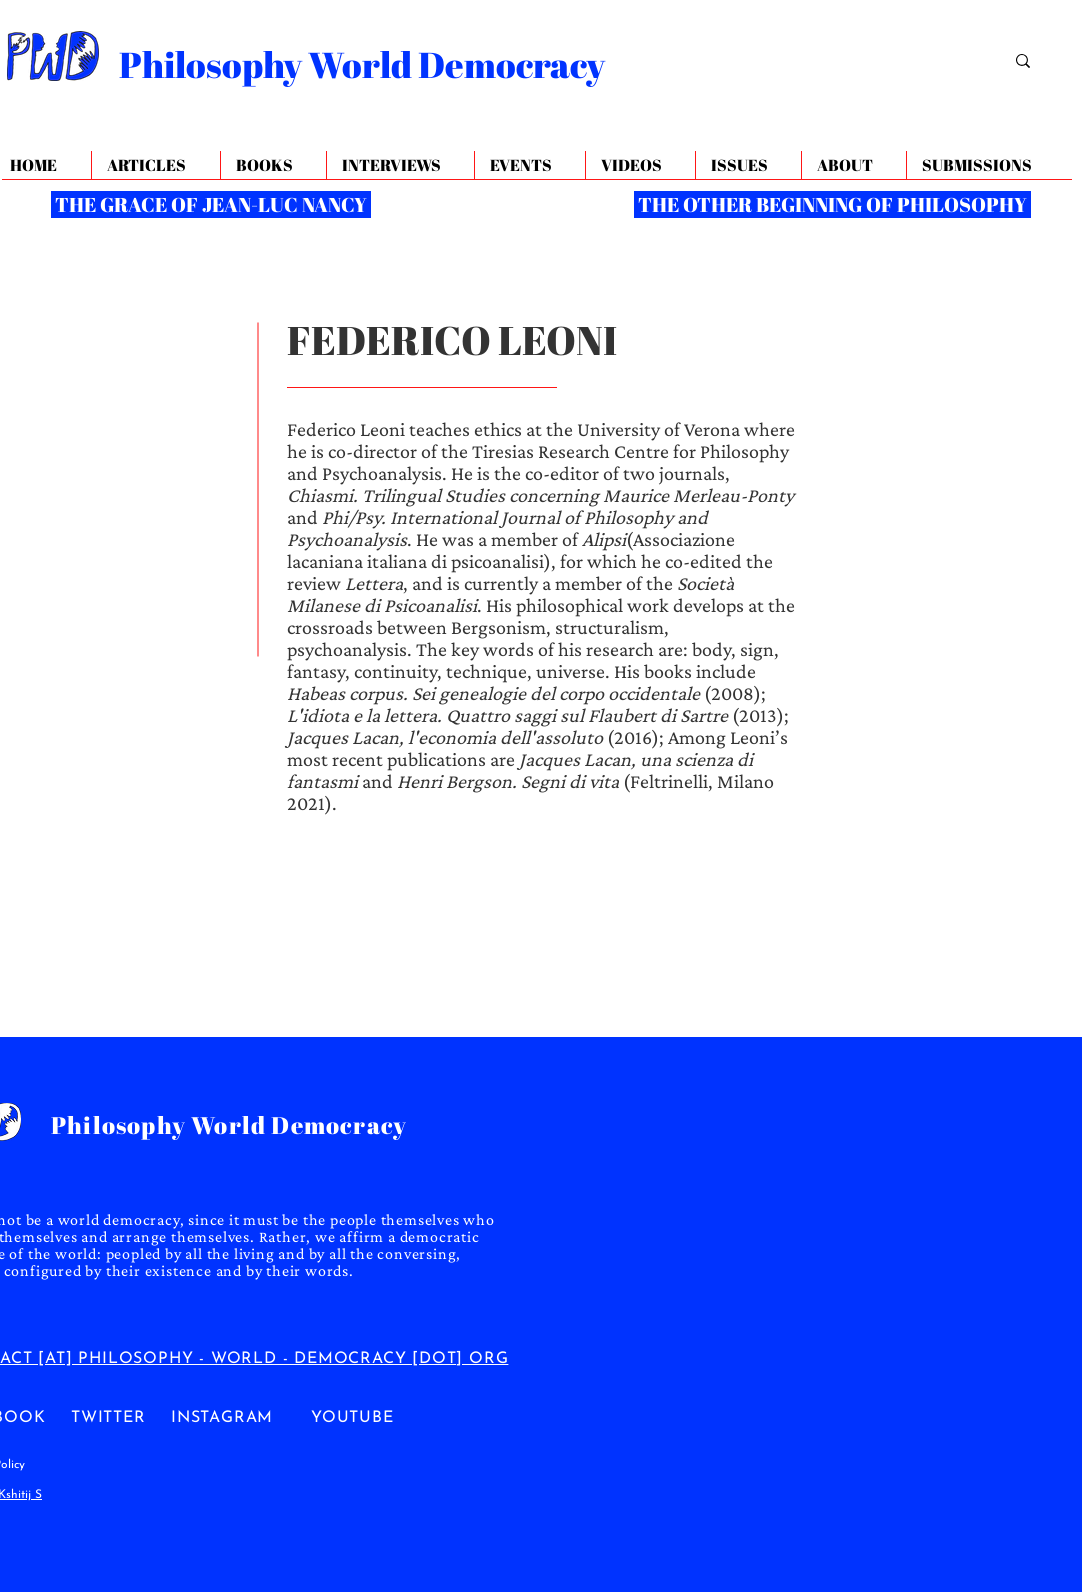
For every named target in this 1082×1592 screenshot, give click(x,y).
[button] (853, 165)
